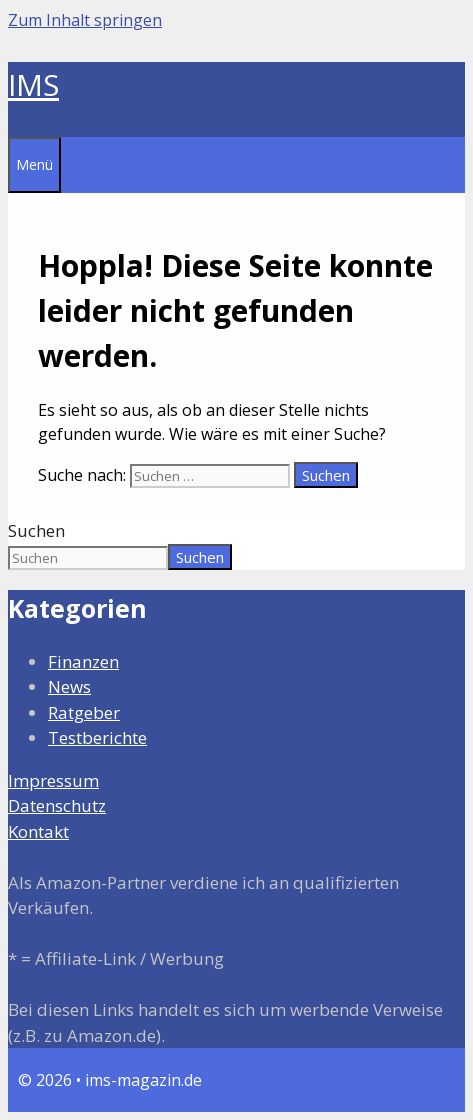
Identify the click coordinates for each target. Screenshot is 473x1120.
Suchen (36, 530)
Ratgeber (84, 712)
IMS (33, 84)
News (69, 686)
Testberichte (97, 737)
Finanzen (83, 661)
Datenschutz (57, 805)
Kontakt (38, 831)
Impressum (53, 780)
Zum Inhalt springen (85, 20)
